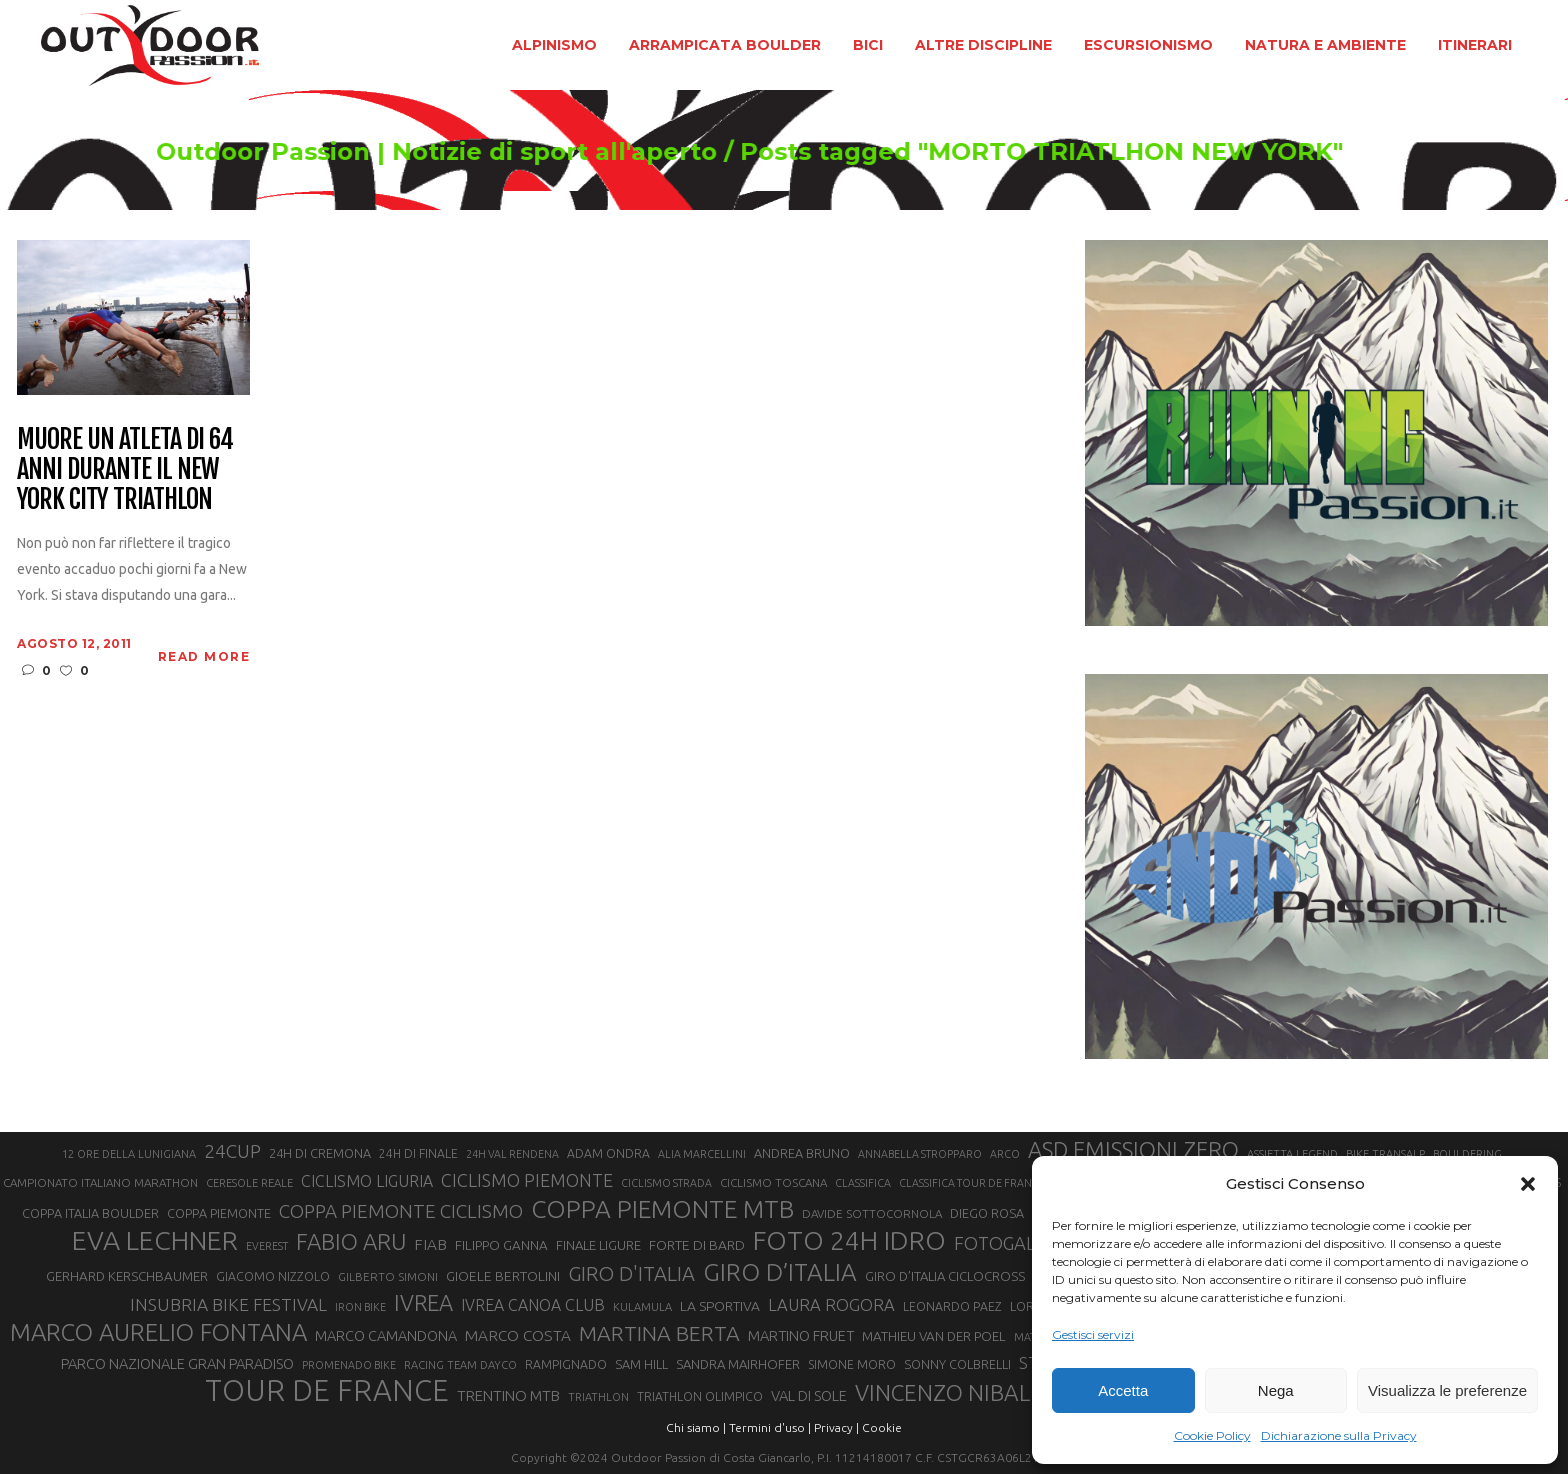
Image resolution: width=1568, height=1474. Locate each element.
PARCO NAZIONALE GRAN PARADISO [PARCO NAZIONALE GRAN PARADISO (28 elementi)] (177, 1363)
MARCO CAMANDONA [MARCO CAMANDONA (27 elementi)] (386, 1336)
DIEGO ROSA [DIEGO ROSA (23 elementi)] (987, 1213)
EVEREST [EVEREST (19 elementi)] (267, 1246)
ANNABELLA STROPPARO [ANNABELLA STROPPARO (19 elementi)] (920, 1154)
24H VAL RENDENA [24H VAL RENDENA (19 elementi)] (512, 1154)
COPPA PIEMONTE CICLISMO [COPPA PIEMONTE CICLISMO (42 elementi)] (401, 1211)
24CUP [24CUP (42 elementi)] (232, 1151)
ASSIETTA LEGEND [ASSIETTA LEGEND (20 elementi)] (1292, 1154)
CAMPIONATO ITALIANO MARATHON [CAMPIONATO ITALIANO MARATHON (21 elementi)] (100, 1182)
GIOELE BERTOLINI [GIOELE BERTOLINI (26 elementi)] (503, 1276)
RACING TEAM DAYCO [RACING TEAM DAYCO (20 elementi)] (460, 1365)
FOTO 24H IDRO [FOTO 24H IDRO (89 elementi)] (849, 1240)
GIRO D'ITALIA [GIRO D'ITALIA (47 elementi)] (631, 1273)
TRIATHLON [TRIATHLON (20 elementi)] (598, 1397)
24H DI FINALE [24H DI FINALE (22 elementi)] (418, 1153)
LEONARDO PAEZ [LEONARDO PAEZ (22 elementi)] (952, 1306)
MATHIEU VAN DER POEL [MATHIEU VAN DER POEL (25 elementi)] (934, 1336)
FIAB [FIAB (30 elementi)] (430, 1244)
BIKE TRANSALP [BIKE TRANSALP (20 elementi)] (1385, 1154)
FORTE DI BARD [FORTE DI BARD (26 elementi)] (697, 1245)
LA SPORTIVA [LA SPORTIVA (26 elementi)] (720, 1306)
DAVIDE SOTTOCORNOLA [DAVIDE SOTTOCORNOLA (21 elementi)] (872, 1213)
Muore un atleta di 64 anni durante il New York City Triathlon (124, 470)
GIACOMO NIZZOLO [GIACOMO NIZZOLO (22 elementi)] (273, 1276)
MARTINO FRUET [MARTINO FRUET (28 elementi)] (801, 1335)
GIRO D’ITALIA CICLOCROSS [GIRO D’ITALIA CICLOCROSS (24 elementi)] (945, 1276)
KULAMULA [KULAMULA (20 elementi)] (642, 1307)
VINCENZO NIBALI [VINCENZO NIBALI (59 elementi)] (945, 1392)
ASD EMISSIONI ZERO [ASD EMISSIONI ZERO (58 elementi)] (1133, 1149)
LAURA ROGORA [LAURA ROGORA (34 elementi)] (831, 1304)
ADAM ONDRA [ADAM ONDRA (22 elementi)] (608, 1153)
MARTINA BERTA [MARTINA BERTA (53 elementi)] (659, 1333)
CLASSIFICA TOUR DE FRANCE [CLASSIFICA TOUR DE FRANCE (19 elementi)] (972, 1183)
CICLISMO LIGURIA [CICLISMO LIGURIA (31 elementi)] (367, 1181)
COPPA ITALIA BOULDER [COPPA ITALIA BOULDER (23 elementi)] (90, 1213)
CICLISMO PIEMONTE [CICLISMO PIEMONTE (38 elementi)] (527, 1180)
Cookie (882, 1427)
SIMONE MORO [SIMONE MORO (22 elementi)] (852, 1364)
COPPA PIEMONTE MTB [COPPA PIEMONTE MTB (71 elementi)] (662, 1209)
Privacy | (836, 1427)
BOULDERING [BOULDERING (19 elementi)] (1467, 1154)
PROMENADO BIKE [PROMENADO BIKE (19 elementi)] (349, 1365)
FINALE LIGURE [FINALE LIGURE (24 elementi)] (598, 1245)
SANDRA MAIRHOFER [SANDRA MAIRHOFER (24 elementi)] (738, 1364)
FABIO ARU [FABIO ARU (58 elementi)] (351, 1241)
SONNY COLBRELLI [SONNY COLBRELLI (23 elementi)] (957, 1364)
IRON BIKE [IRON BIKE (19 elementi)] (360, 1307)
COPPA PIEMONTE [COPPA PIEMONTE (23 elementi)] (219, 1213)
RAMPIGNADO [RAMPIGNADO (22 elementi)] (566, 1364)
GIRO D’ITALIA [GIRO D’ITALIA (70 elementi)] (780, 1272)
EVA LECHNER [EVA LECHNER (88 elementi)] (155, 1240)
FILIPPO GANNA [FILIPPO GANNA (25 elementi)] (501, 1245)
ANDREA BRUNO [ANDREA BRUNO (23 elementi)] (802, 1153)
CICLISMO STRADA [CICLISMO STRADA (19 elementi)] (666, 1183)
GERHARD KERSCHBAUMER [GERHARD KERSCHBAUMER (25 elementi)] (127, 1276)
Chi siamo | (696, 1427)
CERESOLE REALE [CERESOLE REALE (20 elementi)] (249, 1183)
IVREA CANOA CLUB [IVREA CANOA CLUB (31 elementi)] (533, 1305)
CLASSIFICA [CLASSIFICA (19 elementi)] (863, 1183)
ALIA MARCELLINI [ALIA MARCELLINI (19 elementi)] (702, 1154)
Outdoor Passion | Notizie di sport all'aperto (475, 152)
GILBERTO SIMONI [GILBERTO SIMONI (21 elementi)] (388, 1276)
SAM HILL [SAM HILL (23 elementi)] (641, 1364)
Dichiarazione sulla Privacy (1339, 1435)
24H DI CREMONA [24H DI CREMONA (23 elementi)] (320, 1153)
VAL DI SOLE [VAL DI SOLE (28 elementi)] (809, 1395)
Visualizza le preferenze (1447, 1390)
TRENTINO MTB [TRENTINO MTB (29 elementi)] (508, 1395)
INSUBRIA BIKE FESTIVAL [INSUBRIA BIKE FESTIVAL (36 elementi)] (228, 1304)
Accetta (1123, 1390)
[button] (1528, 1184)
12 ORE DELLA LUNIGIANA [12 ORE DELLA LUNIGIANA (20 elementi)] (129, 1154)
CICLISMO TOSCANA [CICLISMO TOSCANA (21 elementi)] (773, 1182)
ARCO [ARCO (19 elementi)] (1005, 1154)
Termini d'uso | (770, 1427)
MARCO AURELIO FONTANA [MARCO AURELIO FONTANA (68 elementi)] (158, 1333)
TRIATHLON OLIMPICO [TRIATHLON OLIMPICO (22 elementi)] (700, 1396)
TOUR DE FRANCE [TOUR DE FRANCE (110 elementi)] (327, 1391)
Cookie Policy (1212, 1435)
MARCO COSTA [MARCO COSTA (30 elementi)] (518, 1335)
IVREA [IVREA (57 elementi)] (423, 1302)
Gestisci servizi (1093, 1334)
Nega (1276, 1390)
